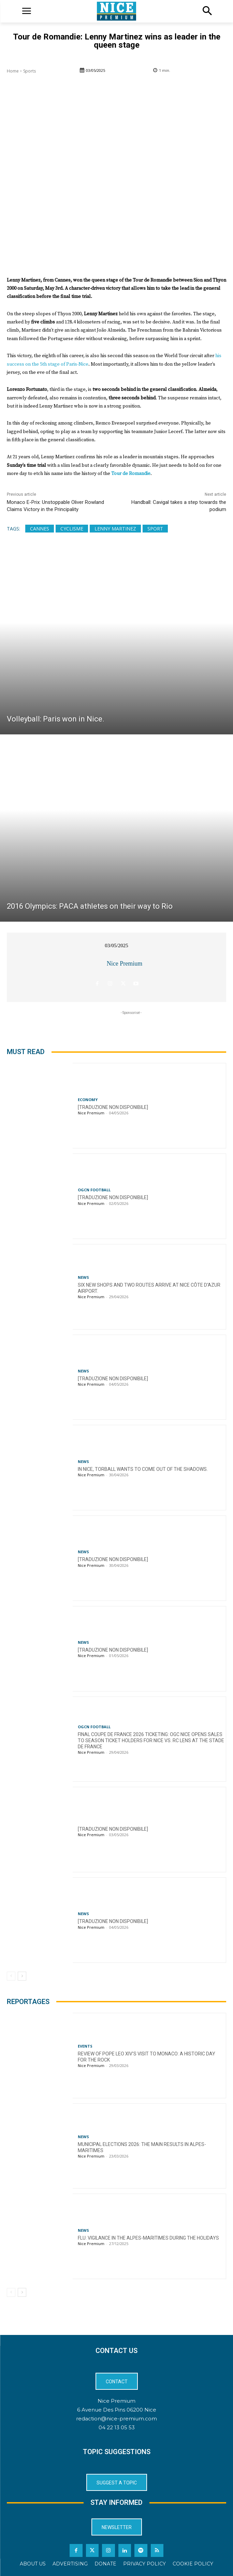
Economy (88, 1099)
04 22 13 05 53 (117, 2427)
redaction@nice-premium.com (116, 2418)
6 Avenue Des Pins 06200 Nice (116, 2409)
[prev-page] (11, 1976)
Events (85, 2046)
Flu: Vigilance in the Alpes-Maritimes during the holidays (148, 2237)
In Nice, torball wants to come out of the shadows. (143, 1469)
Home (13, 71)
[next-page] (22, 1976)
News (83, 1277)
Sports (29, 71)
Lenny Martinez (115, 528)
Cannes (39, 528)
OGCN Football (94, 1190)
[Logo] (117, 11)
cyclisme (71, 528)
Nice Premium (124, 963)
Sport (155, 528)
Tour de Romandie (130, 474)
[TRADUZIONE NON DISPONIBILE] (113, 1107)
